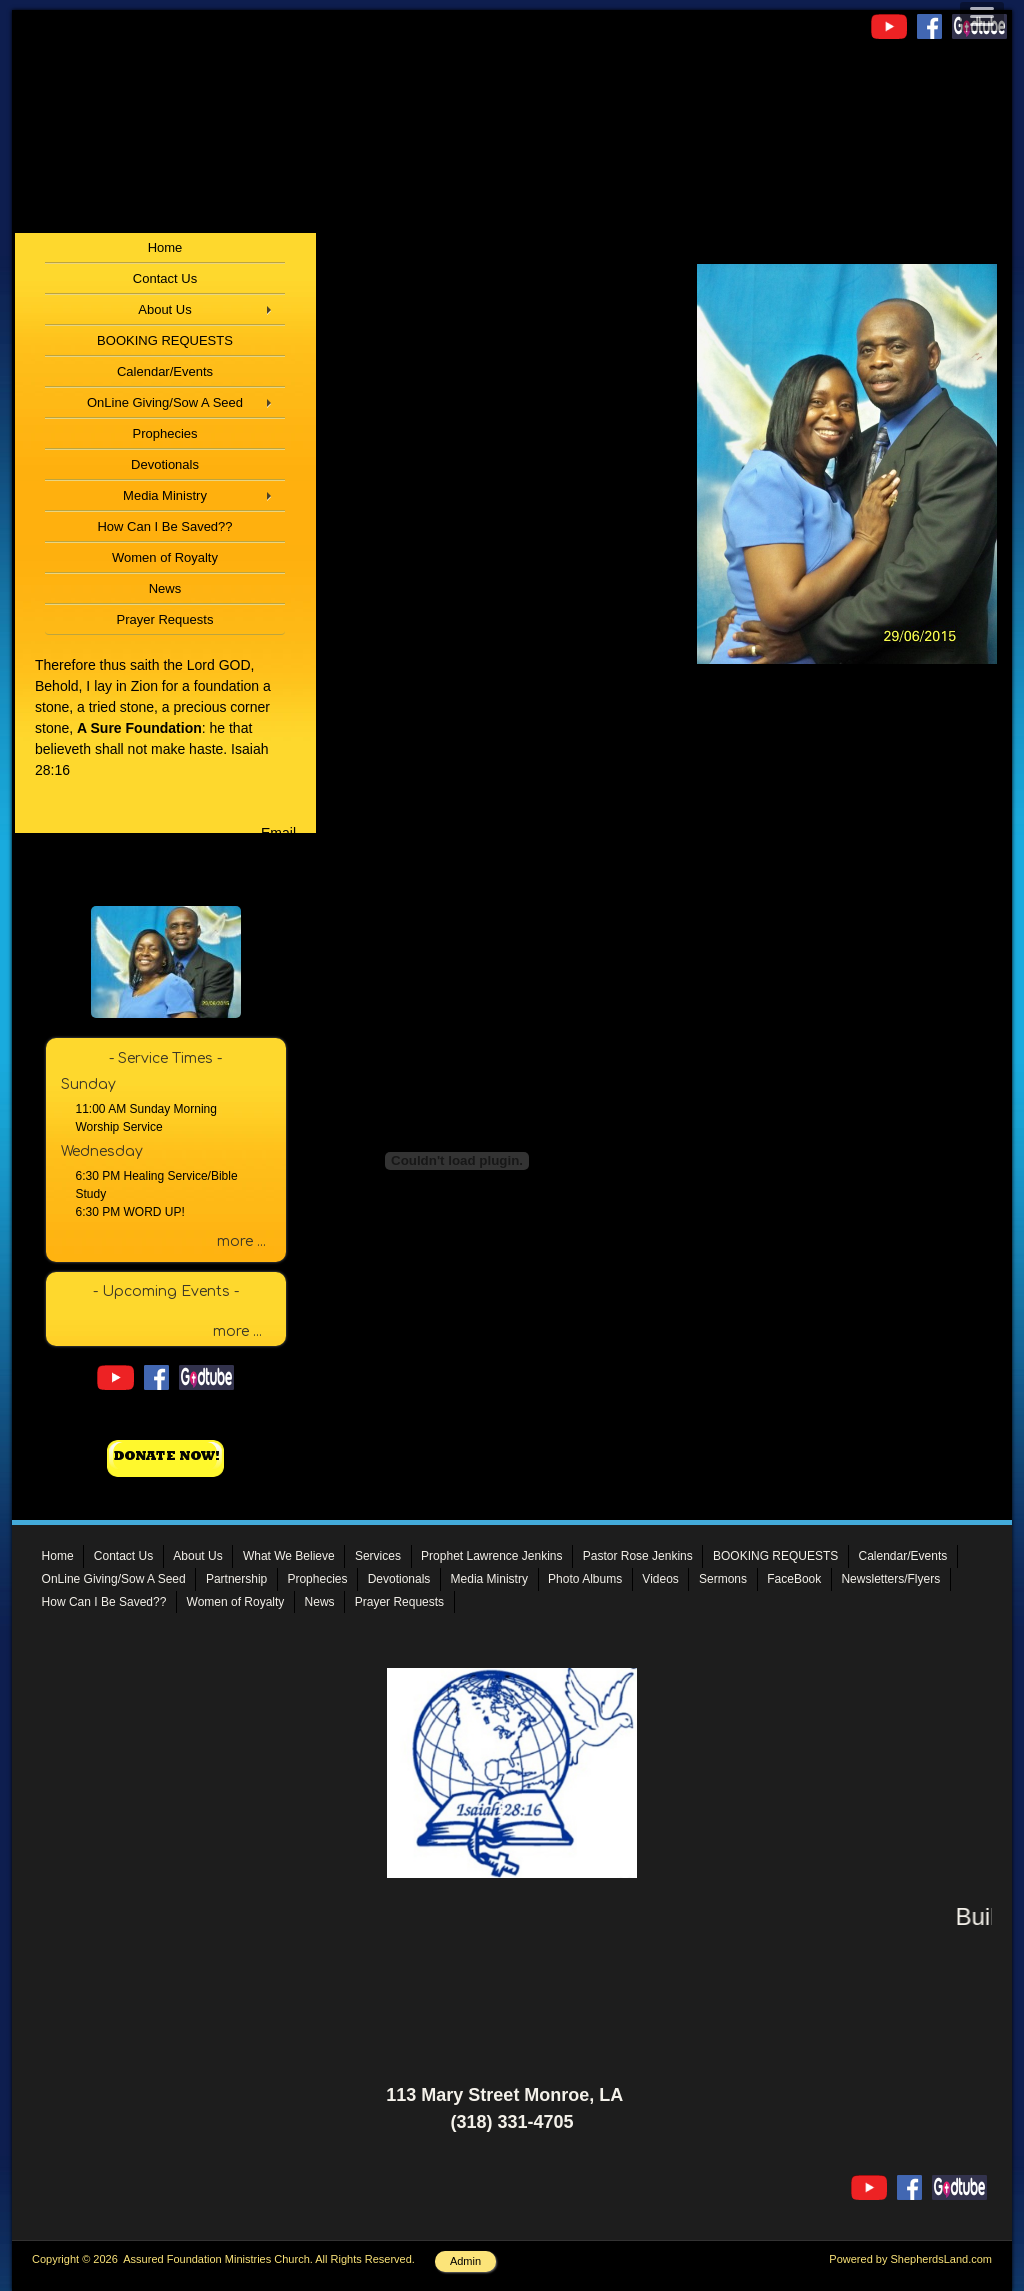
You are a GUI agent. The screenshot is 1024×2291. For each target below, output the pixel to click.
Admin (465, 2261)
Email (278, 833)
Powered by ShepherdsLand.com (910, 2259)
